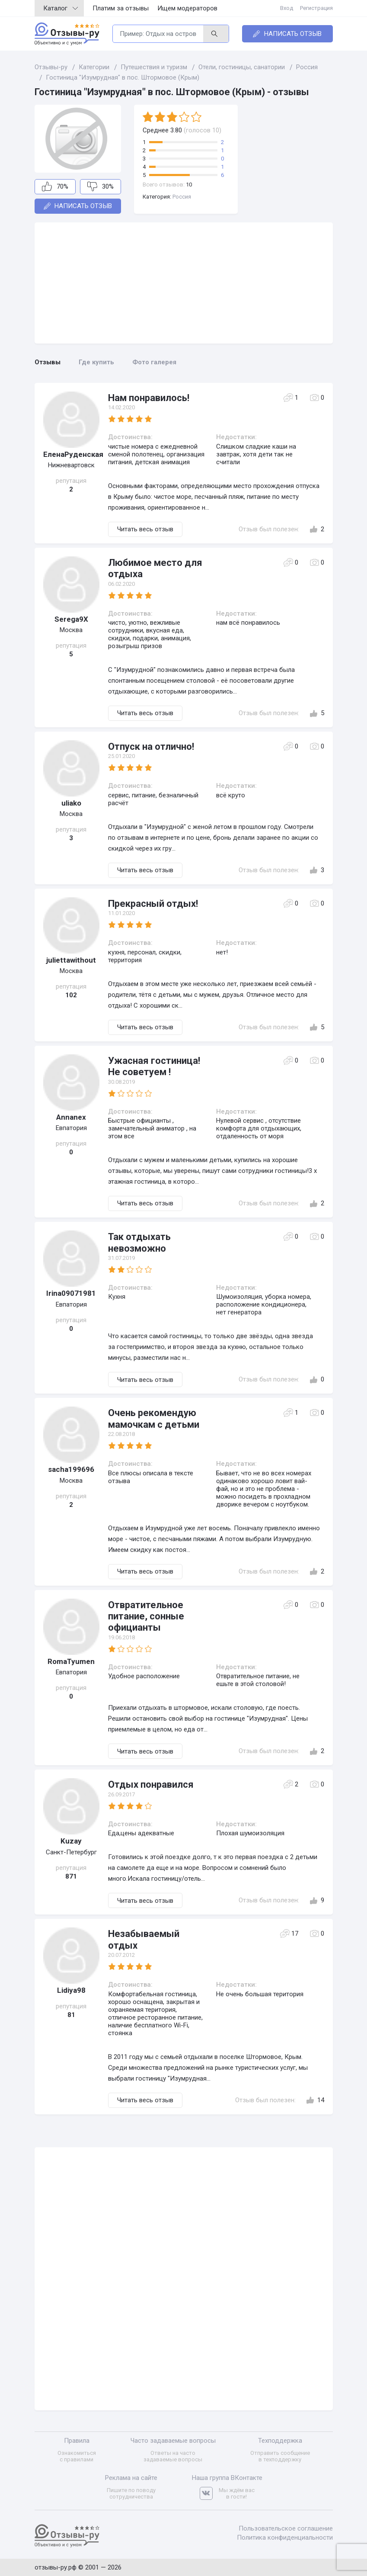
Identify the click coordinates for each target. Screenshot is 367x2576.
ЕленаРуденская (71, 454)
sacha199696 (71, 1469)
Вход (286, 8)
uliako (71, 803)
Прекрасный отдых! (153, 903)
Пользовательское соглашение (286, 2528)
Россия (181, 196)
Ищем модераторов (187, 8)
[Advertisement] (184, 283)
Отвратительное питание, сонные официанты (146, 1616)
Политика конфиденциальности (285, 2537)
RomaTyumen (71, 1661)
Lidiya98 (71, 1990)
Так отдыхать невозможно (139, 1242)
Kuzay (71, 1841)
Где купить (96, 362)
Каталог (60, 8)
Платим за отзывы (121, 8)
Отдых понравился (151, 1784)
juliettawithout (71, 960)
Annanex (71, 1117)
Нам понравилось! (148, 397)
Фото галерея (154, 362)
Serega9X (71, 619)
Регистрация (316, 8)
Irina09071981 (71, 1293)
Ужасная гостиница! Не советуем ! (154, 1066)
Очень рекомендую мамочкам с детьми (153, 1418)
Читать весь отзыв (145, 529)
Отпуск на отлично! (151, 746)
